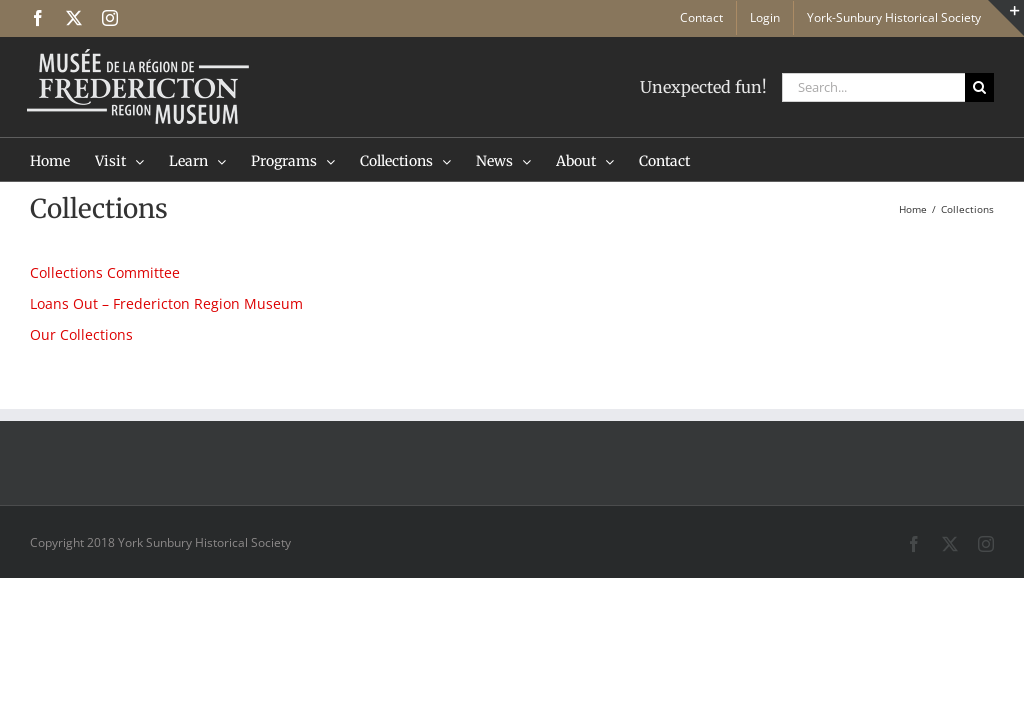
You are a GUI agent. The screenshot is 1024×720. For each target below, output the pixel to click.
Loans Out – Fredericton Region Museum (166, 303)
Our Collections (81, 334)
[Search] (979, 87)
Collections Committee (105, 272)
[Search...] (873, 87)
